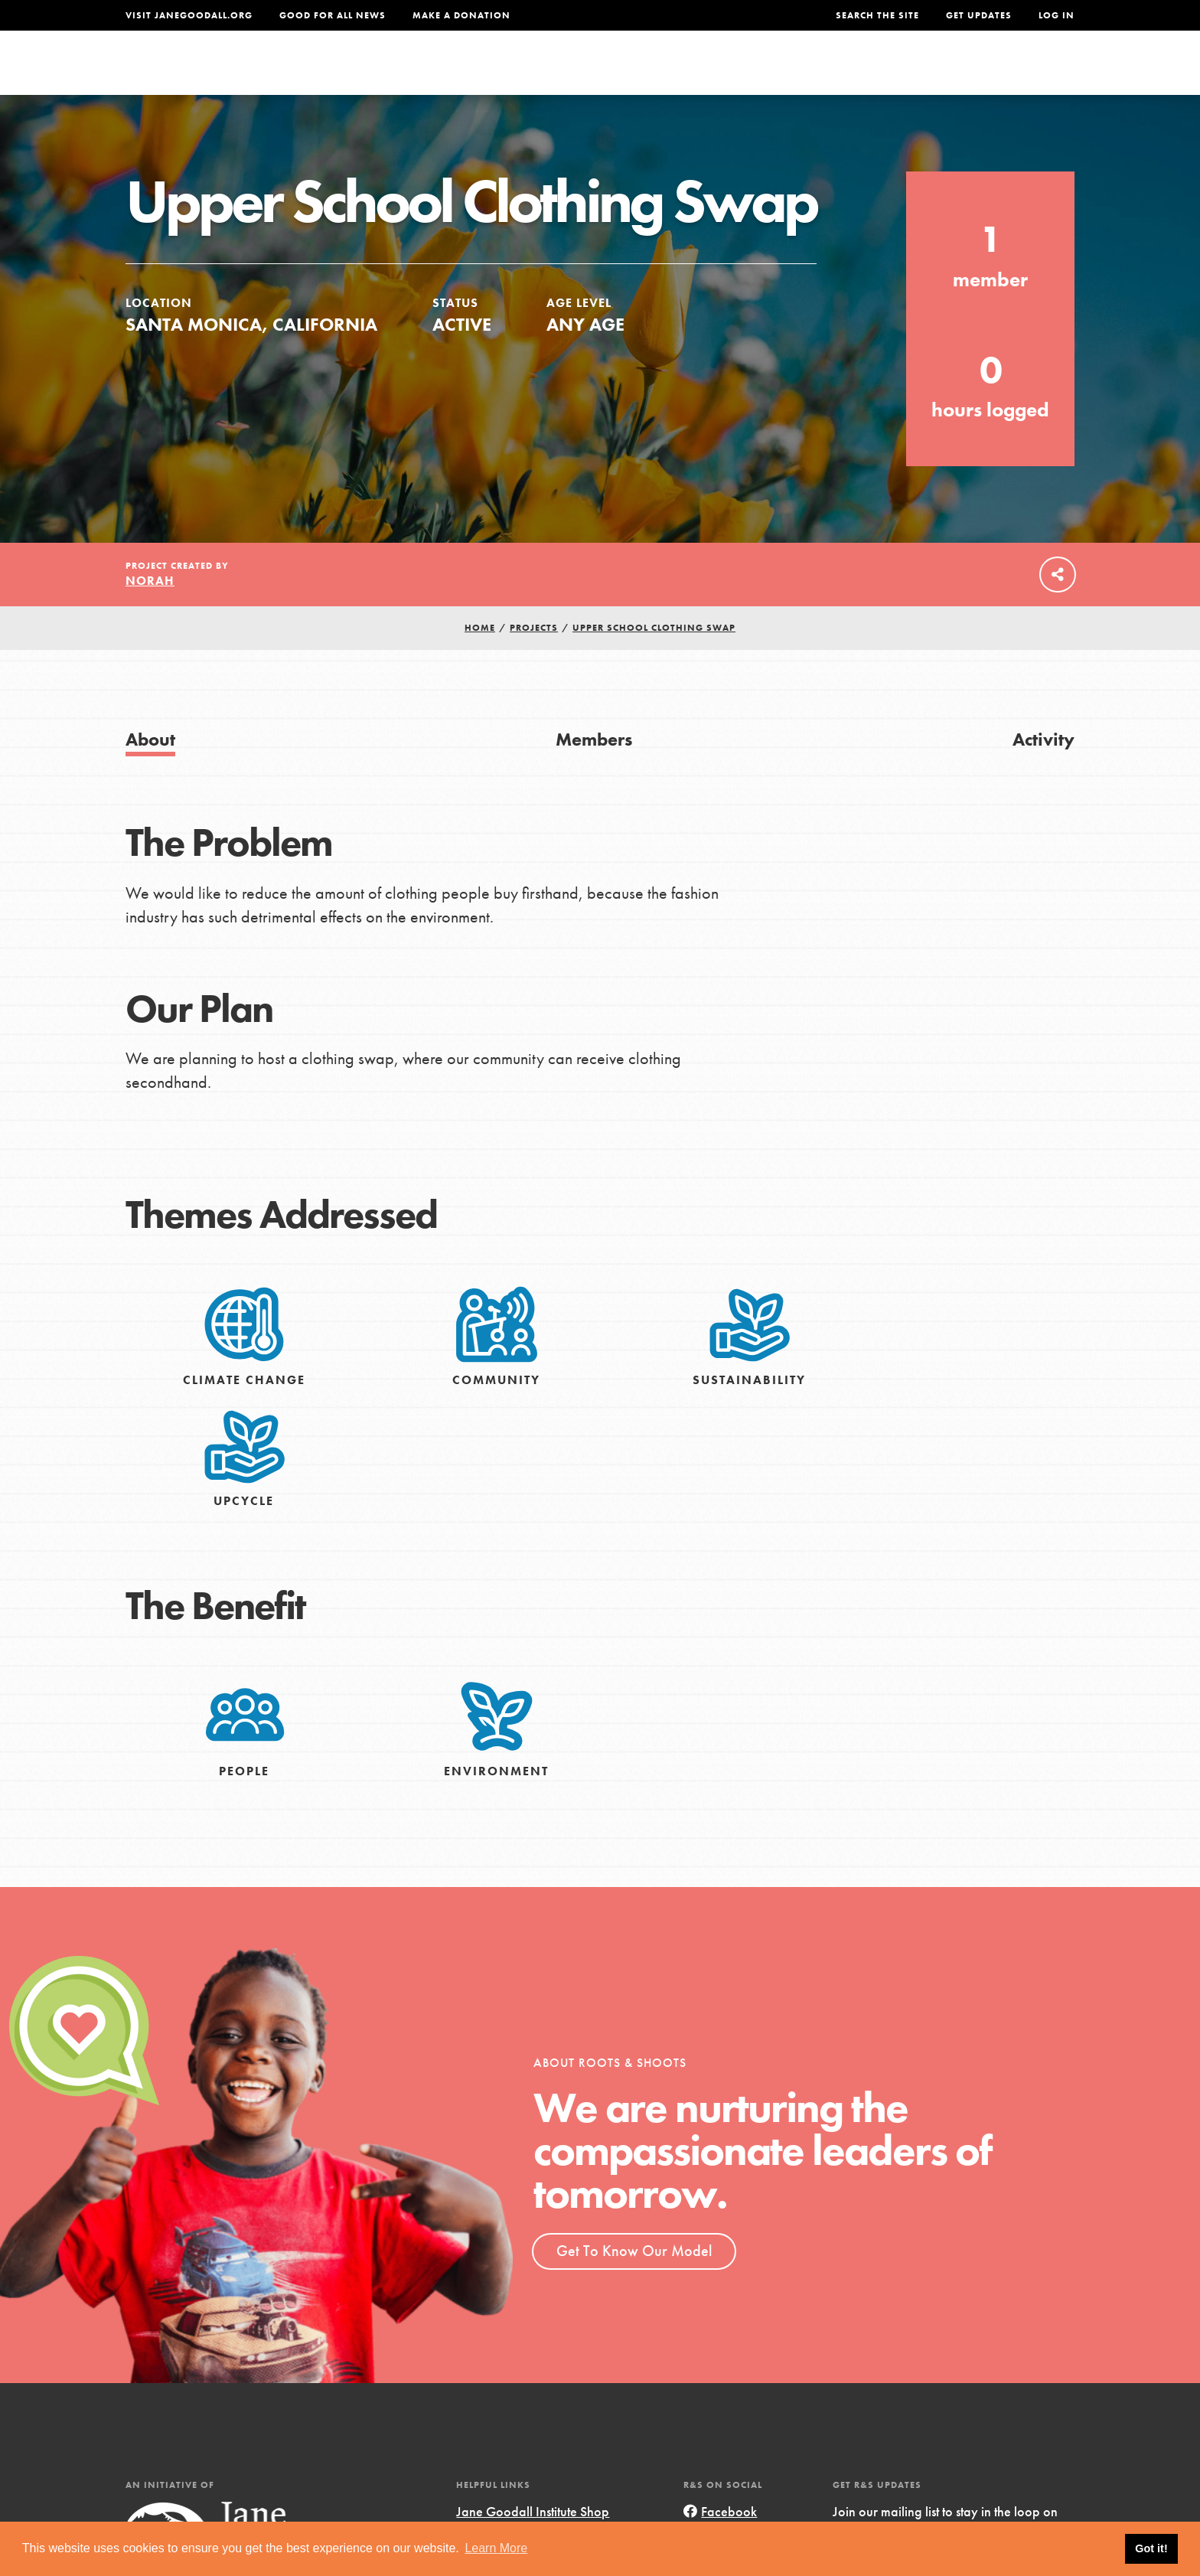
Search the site (877, 15)
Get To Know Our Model (634, 2284)
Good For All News (332, 15)
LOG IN (1056, 15)
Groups (921, 74)
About (398, 74)
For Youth (487, 74)
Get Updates (979, 15)
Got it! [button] (1151, 2548)
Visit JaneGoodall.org (189, 15)
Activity (1043, 773)
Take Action (1024, 73)
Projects (834, 74)
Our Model (734, 74)
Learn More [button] (496, 2548)
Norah (150, 614)
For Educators (610, 74)
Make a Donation (461, 15)
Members (594, 773)
